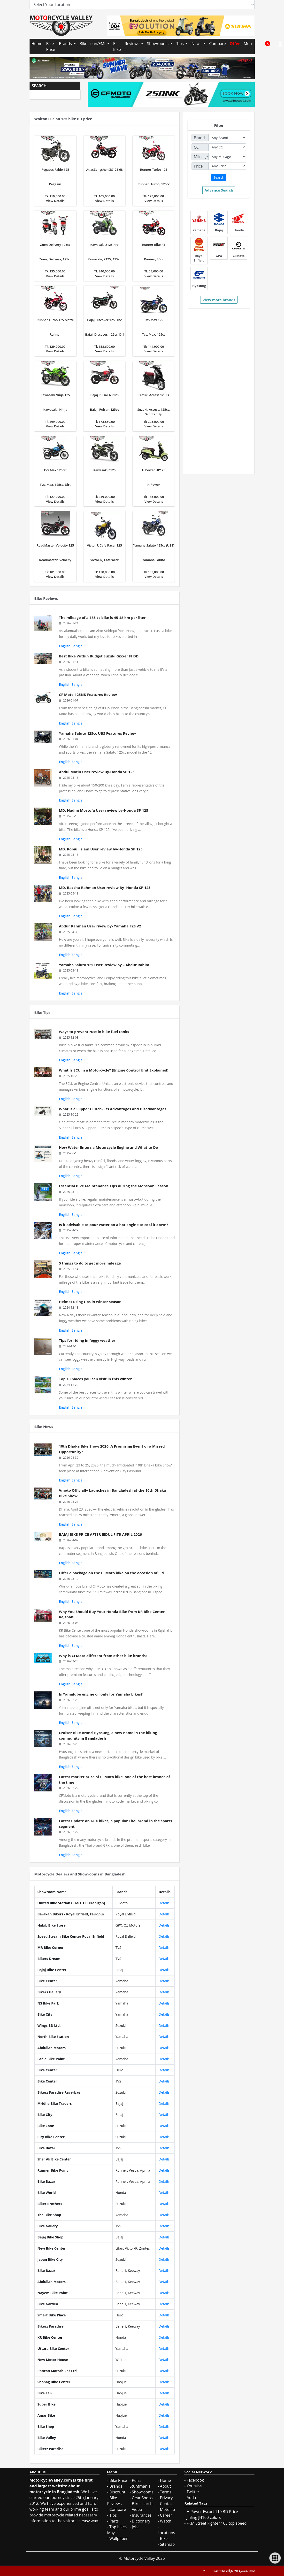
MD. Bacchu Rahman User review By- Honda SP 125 (104, 887)
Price (198, 166)
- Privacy (165, 2497)
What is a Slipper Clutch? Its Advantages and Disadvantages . (113, 1108)
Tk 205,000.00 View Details (154, 395)
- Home (164, 2480)
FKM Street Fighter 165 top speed (217, 2523)
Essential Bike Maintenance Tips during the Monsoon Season (113, 1185)
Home (36, 43)
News (197, 43)
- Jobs (134, 2527)
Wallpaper (118, 2538)
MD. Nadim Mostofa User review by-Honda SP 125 (103, 810)
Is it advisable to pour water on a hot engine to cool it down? (113, 1224)
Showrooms (158, 43)
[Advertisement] (219, 391)
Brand (199, 137)
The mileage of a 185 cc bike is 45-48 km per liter (102, 617)
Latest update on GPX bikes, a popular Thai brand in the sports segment (115, 1823)
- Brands (114, 2486)
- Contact (166, 2503)
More (249, 43)
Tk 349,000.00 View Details (104, 470)
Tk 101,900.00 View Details (55, 545)
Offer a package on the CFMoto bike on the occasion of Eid (111, 1572)
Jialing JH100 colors (204, 2517)
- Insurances (141, 2515)
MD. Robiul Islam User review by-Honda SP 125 (101, 849)
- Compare (116, 2509)
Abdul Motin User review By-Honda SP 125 (97, 771)
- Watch (164, 2521)
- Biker (163, 2538)
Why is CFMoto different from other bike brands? (103, 1655)
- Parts (113, 2521)
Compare (217, 43)
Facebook (195, 2480)
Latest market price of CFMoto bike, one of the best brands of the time (114, 1779)
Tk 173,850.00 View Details (104, 395)
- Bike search (141, 2503)
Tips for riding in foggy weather (87, 1340)
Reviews (132, 43)
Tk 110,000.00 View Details (55, 169)
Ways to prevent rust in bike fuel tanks (94, 1031)
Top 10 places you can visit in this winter (95, 1378)
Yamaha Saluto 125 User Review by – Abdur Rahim (104, 964)
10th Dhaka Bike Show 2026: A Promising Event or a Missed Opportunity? (112, 1449)
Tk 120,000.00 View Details (104, 545)
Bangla (77, 646)
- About (164, 2486)
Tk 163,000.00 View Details (154, 545)
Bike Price (50, 46)
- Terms (164, 2492)
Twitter (193, 2491)
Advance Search (219, 190)
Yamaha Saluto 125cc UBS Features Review (97, 733)
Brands (66, 43)
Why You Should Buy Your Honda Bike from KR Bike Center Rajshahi (112, 1614)
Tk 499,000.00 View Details (55, 395)
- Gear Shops (141, 2497)
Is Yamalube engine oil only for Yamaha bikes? (101, 1694)
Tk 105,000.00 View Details (104, 169)
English (64, 646)
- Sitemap (166, 2544)
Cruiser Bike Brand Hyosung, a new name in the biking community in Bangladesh (108, 1735)
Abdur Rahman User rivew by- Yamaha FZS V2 (100, 926)
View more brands (218, 299)
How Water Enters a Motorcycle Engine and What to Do (108, 1147)
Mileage (201, 156)
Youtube (194, 2486)
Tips (180, 43)
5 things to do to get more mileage (90, 1263)
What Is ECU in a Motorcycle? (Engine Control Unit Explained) (113, 1070)
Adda (191, 2497)
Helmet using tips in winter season (90, 1301)
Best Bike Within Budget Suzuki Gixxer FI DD (98, 656)
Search (219, 177)
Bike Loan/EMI (93, 43)
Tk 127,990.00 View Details (55, 470)
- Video (136, 2509)
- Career (165, 2515)
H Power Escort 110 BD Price (212, 2511)
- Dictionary (140, 2521)
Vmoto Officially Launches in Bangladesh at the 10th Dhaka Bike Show (112, 1493)
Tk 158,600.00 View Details (104, 319)
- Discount (116, 2492)
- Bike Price (117, 2480)
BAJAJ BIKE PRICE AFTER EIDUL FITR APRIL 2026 (100, 1534)
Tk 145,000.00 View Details (154, 470)
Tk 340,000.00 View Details (104, 244)
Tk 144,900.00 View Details (154, 319)
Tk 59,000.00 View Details (154, 244)
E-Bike (117, 46)
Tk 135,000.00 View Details (55, 244)
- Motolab (166, 2509)
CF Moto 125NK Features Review (88, 694)
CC (196, 147)
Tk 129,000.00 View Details (154, 169)
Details (164, 1903)
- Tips (112, 2515)
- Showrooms (141, 2492)
